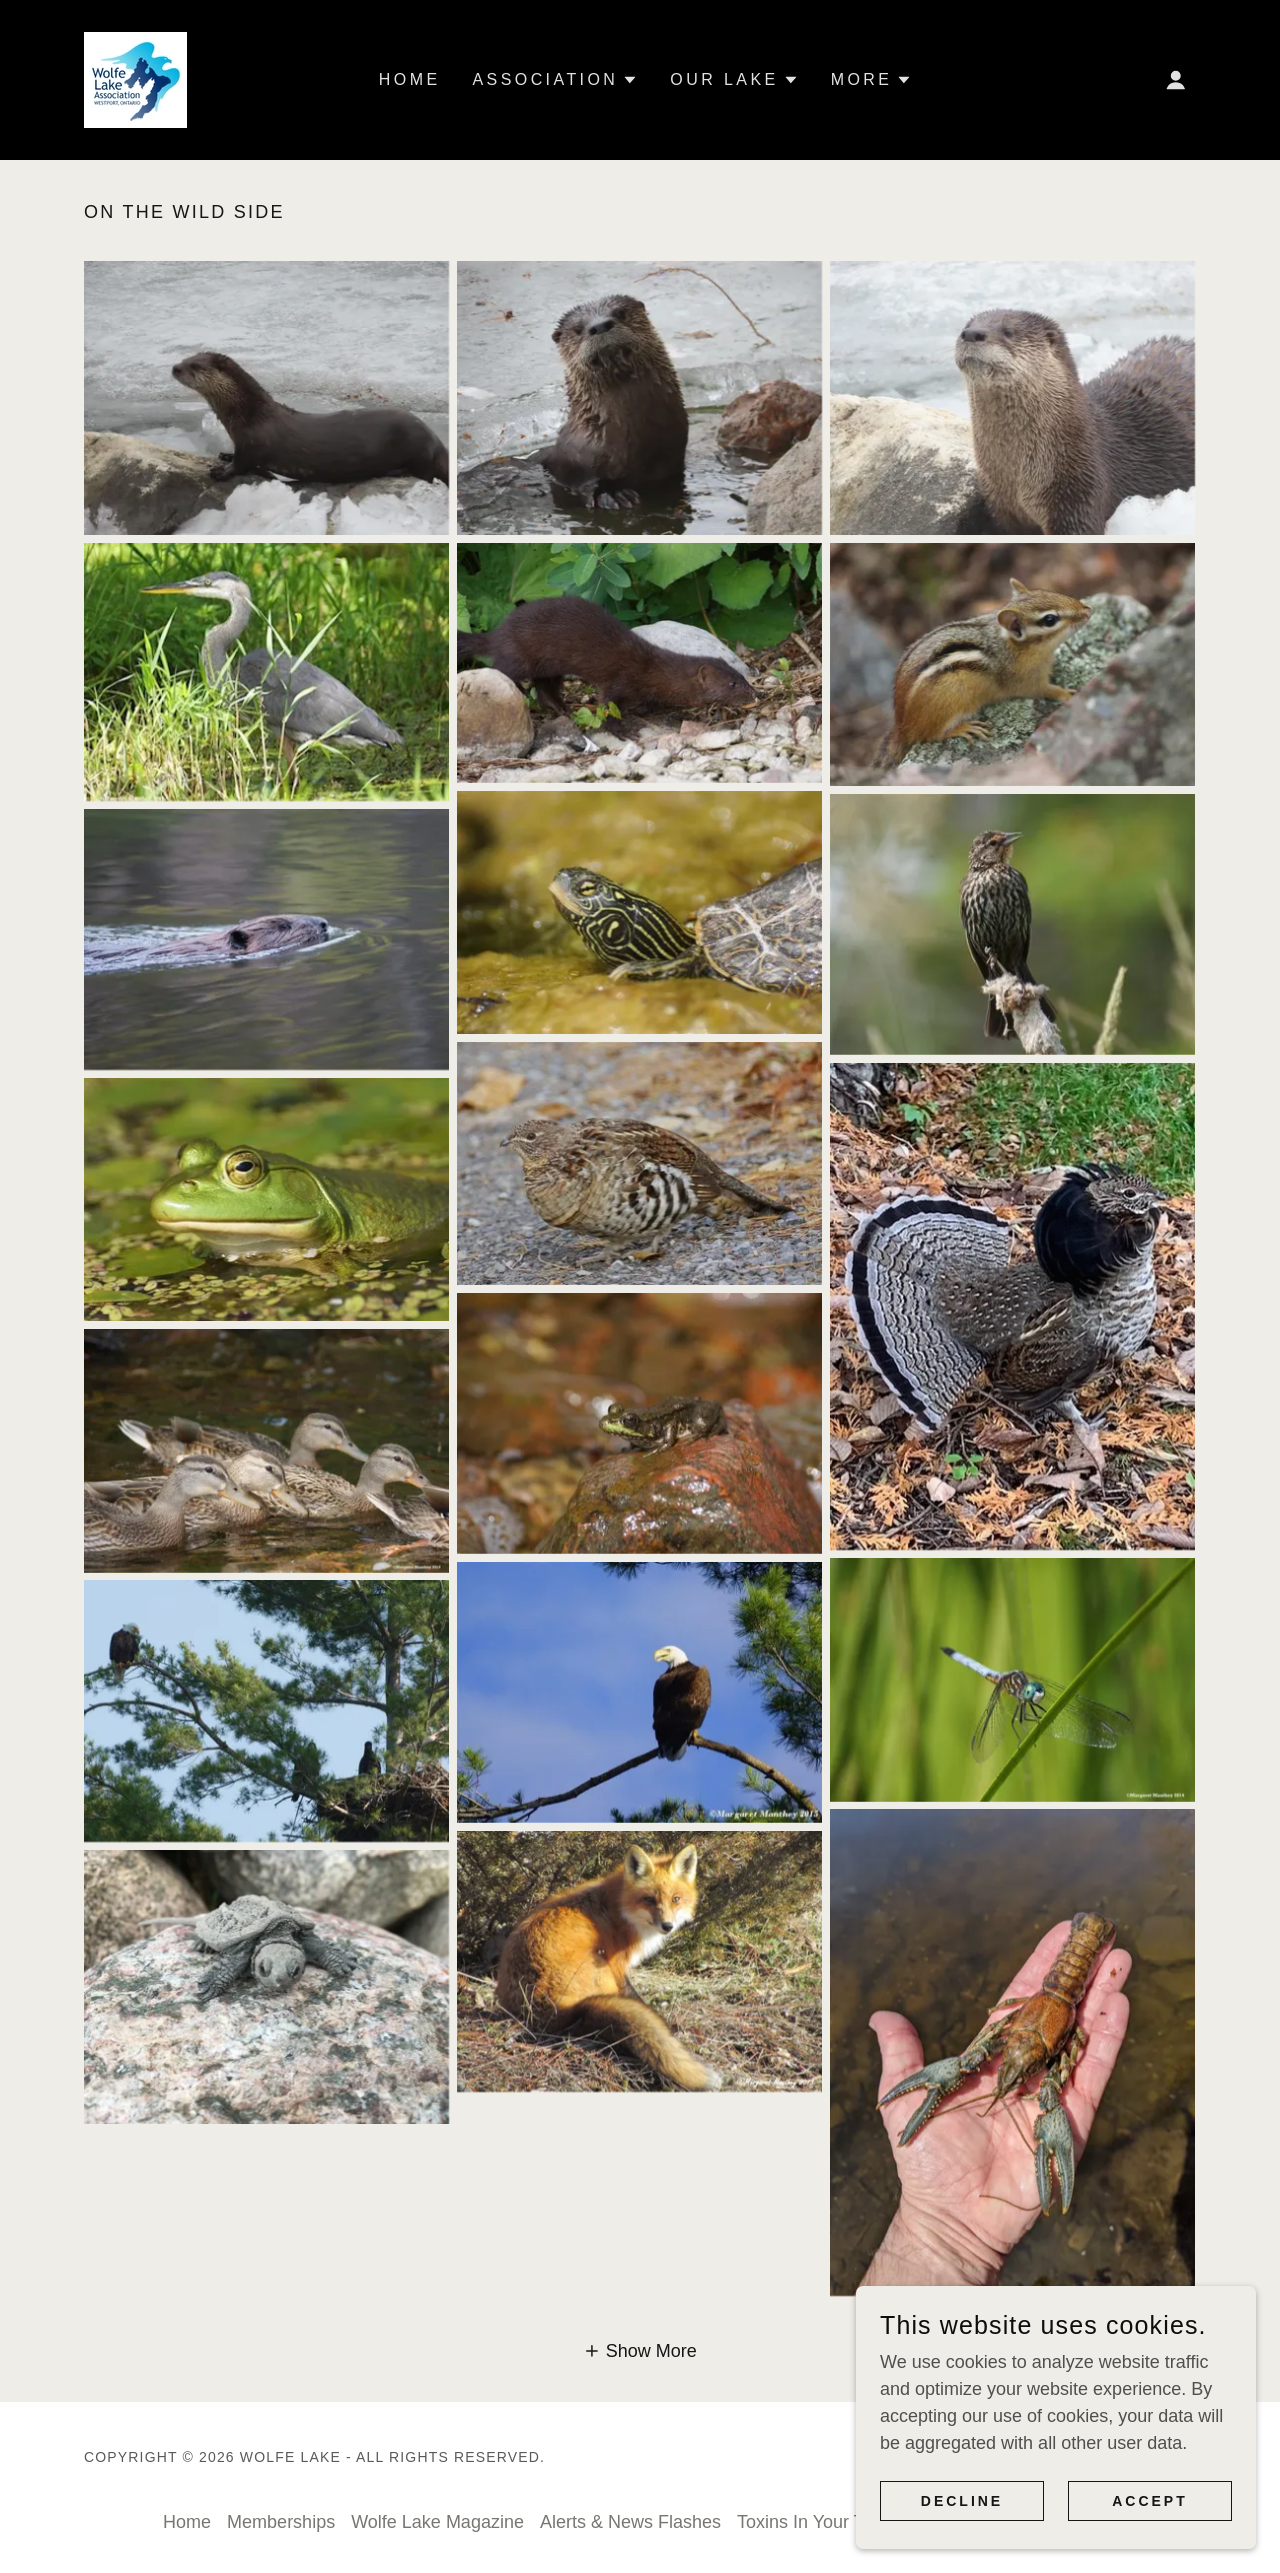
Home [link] (410, 79)
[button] (1176, 80)
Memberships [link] (281, 2522)
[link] (135, 79)
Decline (962, 2501)
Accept (1150, 2501)
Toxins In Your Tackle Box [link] (839, 2522)
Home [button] (187, 2522)
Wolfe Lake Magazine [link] (437, 2522)
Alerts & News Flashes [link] (630, 2522)
